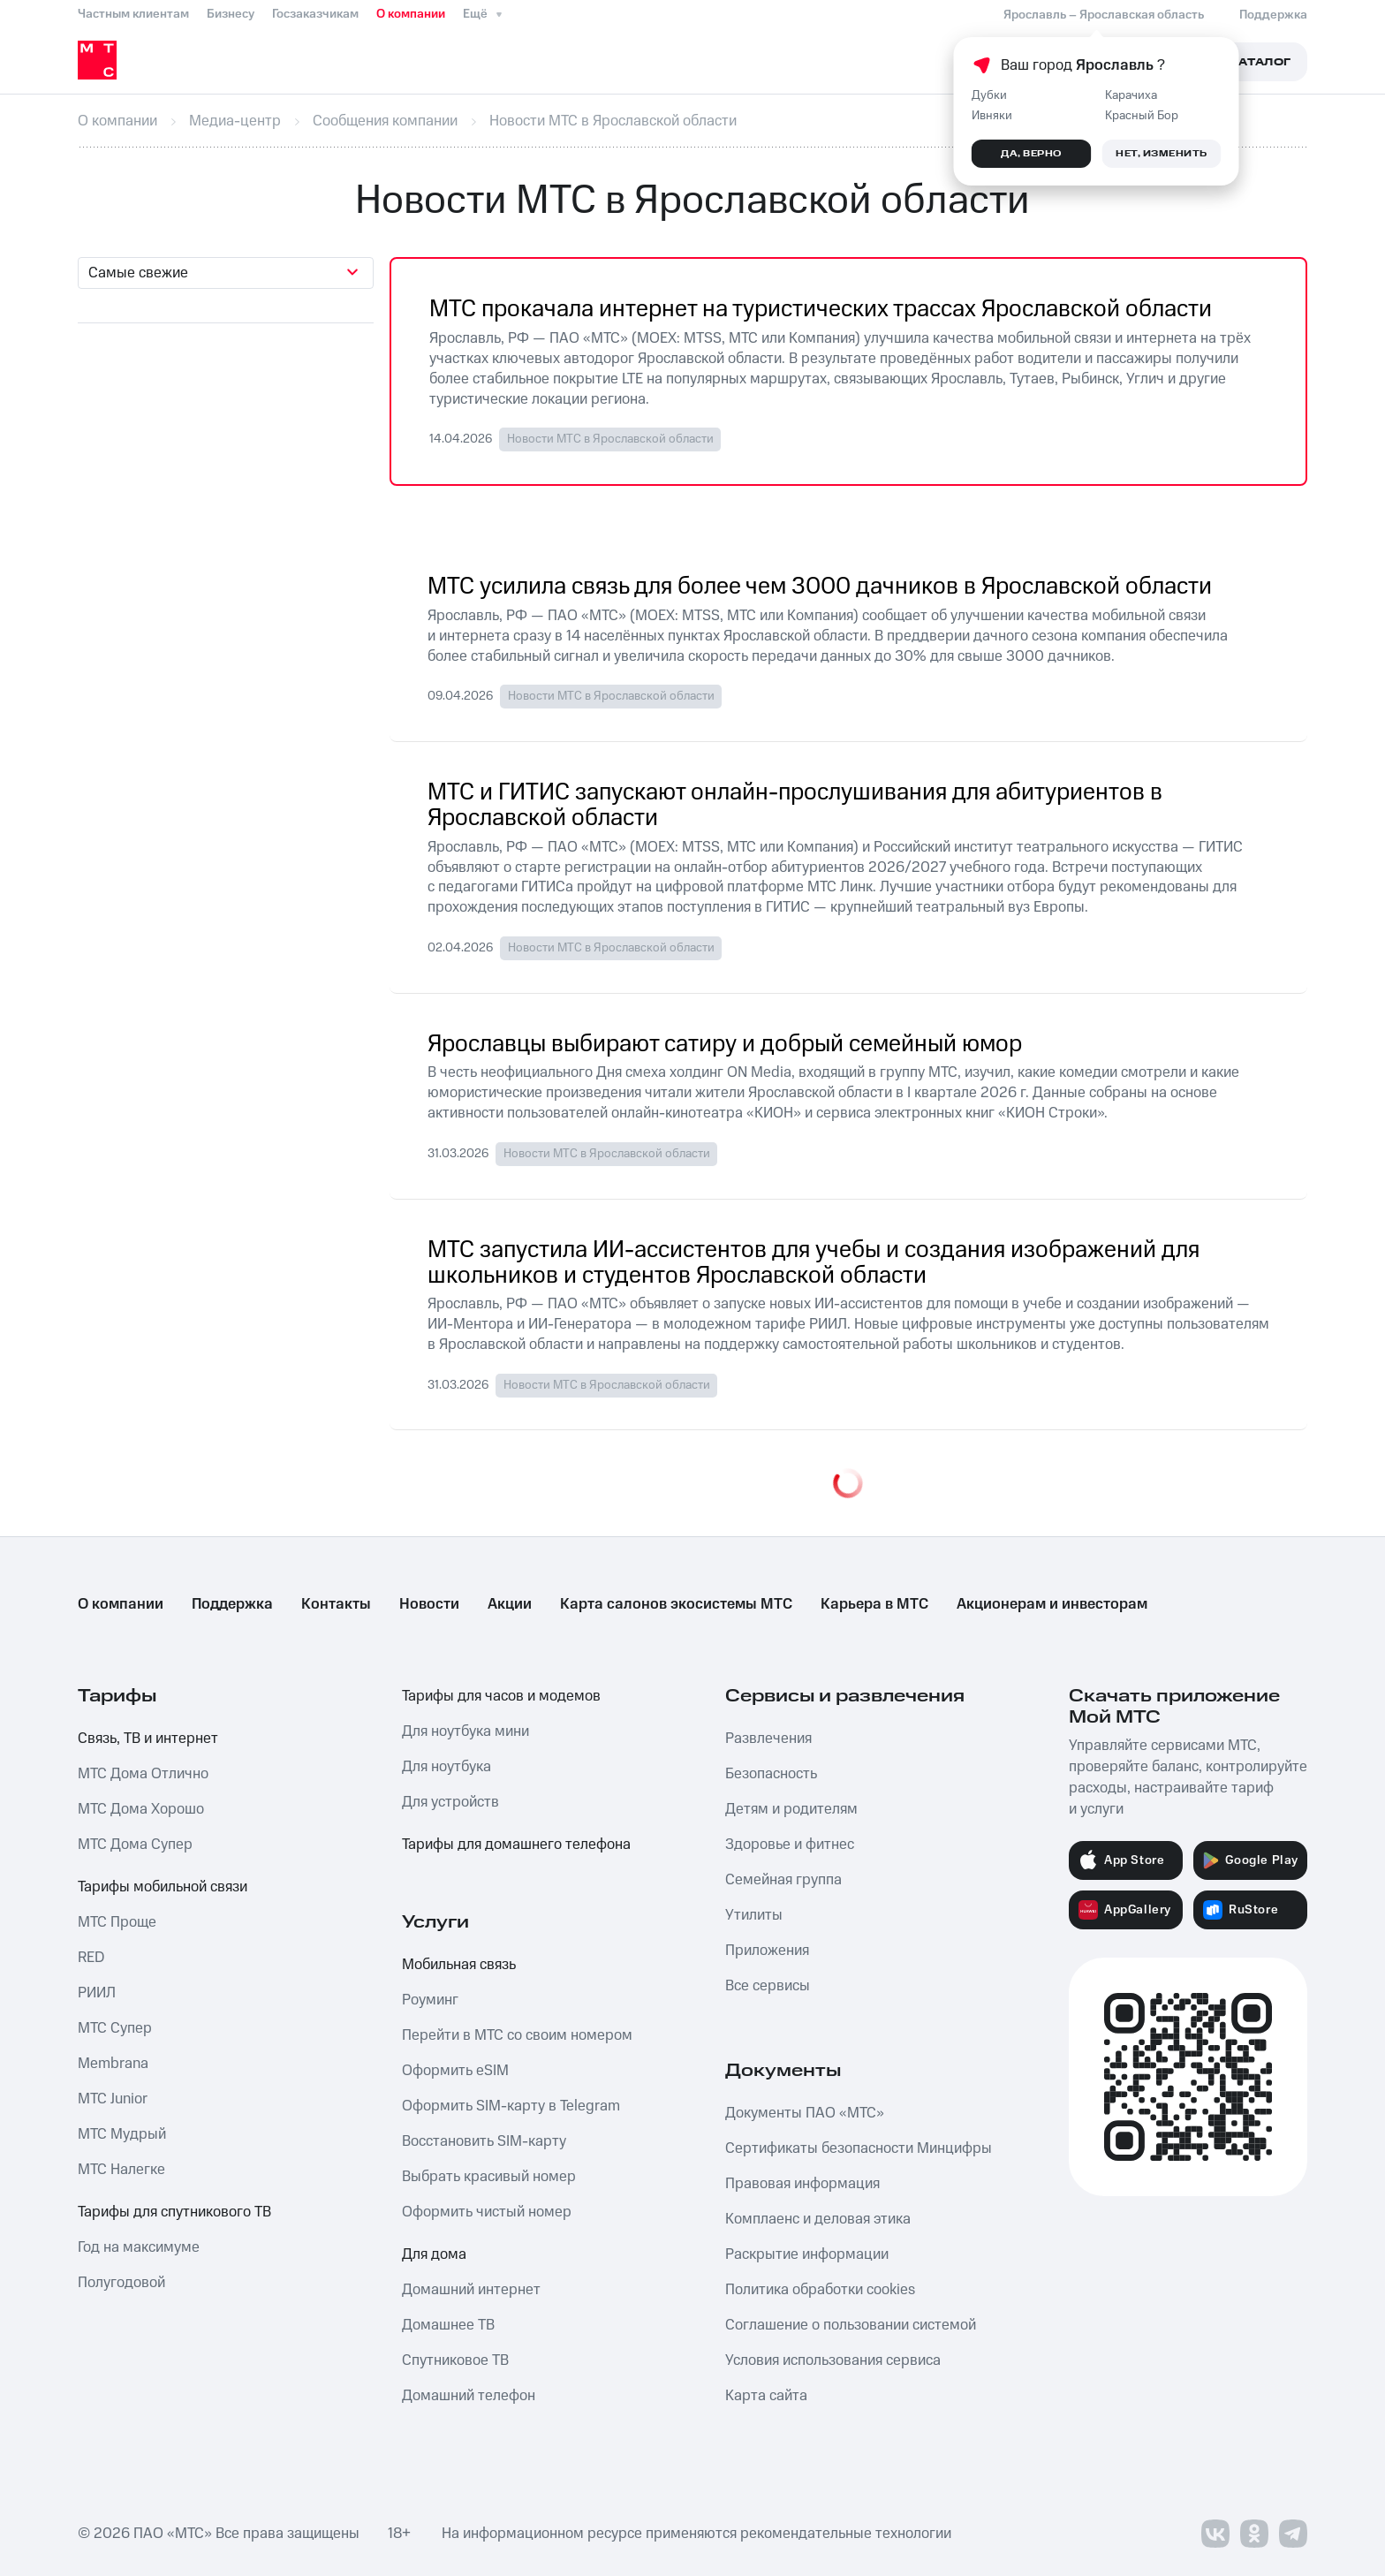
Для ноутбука (446, 1766)
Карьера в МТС (874, 1604)
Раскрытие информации (807, 2254)
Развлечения (768, 1738)
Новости (429, 1604)
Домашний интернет (471, 2289)
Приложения (767, 1950)
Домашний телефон (468, 2395)
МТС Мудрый (122, 2134)
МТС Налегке (121, 2169)
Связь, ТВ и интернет (148, 1738)
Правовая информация (802, 2183)
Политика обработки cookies (820, 2289)
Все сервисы (767, 1985)
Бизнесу (230, 14)
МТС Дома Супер (135, 1844)
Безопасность (771, 1773)
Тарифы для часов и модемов (501, 1696)
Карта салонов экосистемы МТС (676, 1604)
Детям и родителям (791, 1809)
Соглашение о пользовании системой (850, 2325)
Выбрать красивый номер (489, 2176)
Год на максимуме (139, 2247)
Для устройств (450, 1802)
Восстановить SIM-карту (484, 2141)
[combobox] (226, 273)
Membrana (113, 2063)
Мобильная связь (459, 1964)
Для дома (434, 2254)
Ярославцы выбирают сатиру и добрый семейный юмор (725, 1044)
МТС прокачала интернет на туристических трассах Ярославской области (820, 309)
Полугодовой (121, 2282)
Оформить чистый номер (486, 2212)
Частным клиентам (133, 14)
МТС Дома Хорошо (141, 1809)
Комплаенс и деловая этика (818, 2219)
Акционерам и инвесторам (1052, 1604)
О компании (410, 14)
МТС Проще (117, 1922)
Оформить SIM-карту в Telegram (511, 2106)
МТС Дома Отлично (143, 1773)
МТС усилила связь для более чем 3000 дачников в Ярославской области (820, 587)
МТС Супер (115, 2028)
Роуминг (430, 2000)
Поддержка (232, 1604)
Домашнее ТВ (448, 2325)
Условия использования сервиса (833, 2360)
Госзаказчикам (315, 14)
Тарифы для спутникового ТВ (174, 2212)
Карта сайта (766, 2395)
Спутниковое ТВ (455, 2360)
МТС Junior (113, 2099)
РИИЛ (97, 1993)
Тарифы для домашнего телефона (516, 1844)
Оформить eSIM (455, 2070)
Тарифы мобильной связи (162, 1887)
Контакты (336, 1604)
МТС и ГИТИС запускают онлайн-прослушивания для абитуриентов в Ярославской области (795, 805)
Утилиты (754, 1915)
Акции (510, 1604)
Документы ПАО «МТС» (804, 2113)
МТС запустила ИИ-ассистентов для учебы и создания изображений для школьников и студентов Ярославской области (814, 1263)
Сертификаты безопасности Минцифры (858, 2148)
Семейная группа (783, 1879)
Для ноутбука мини (465, 1731)
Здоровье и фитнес (789, 1844)
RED (91, 1957)
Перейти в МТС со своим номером (517, 2035)
